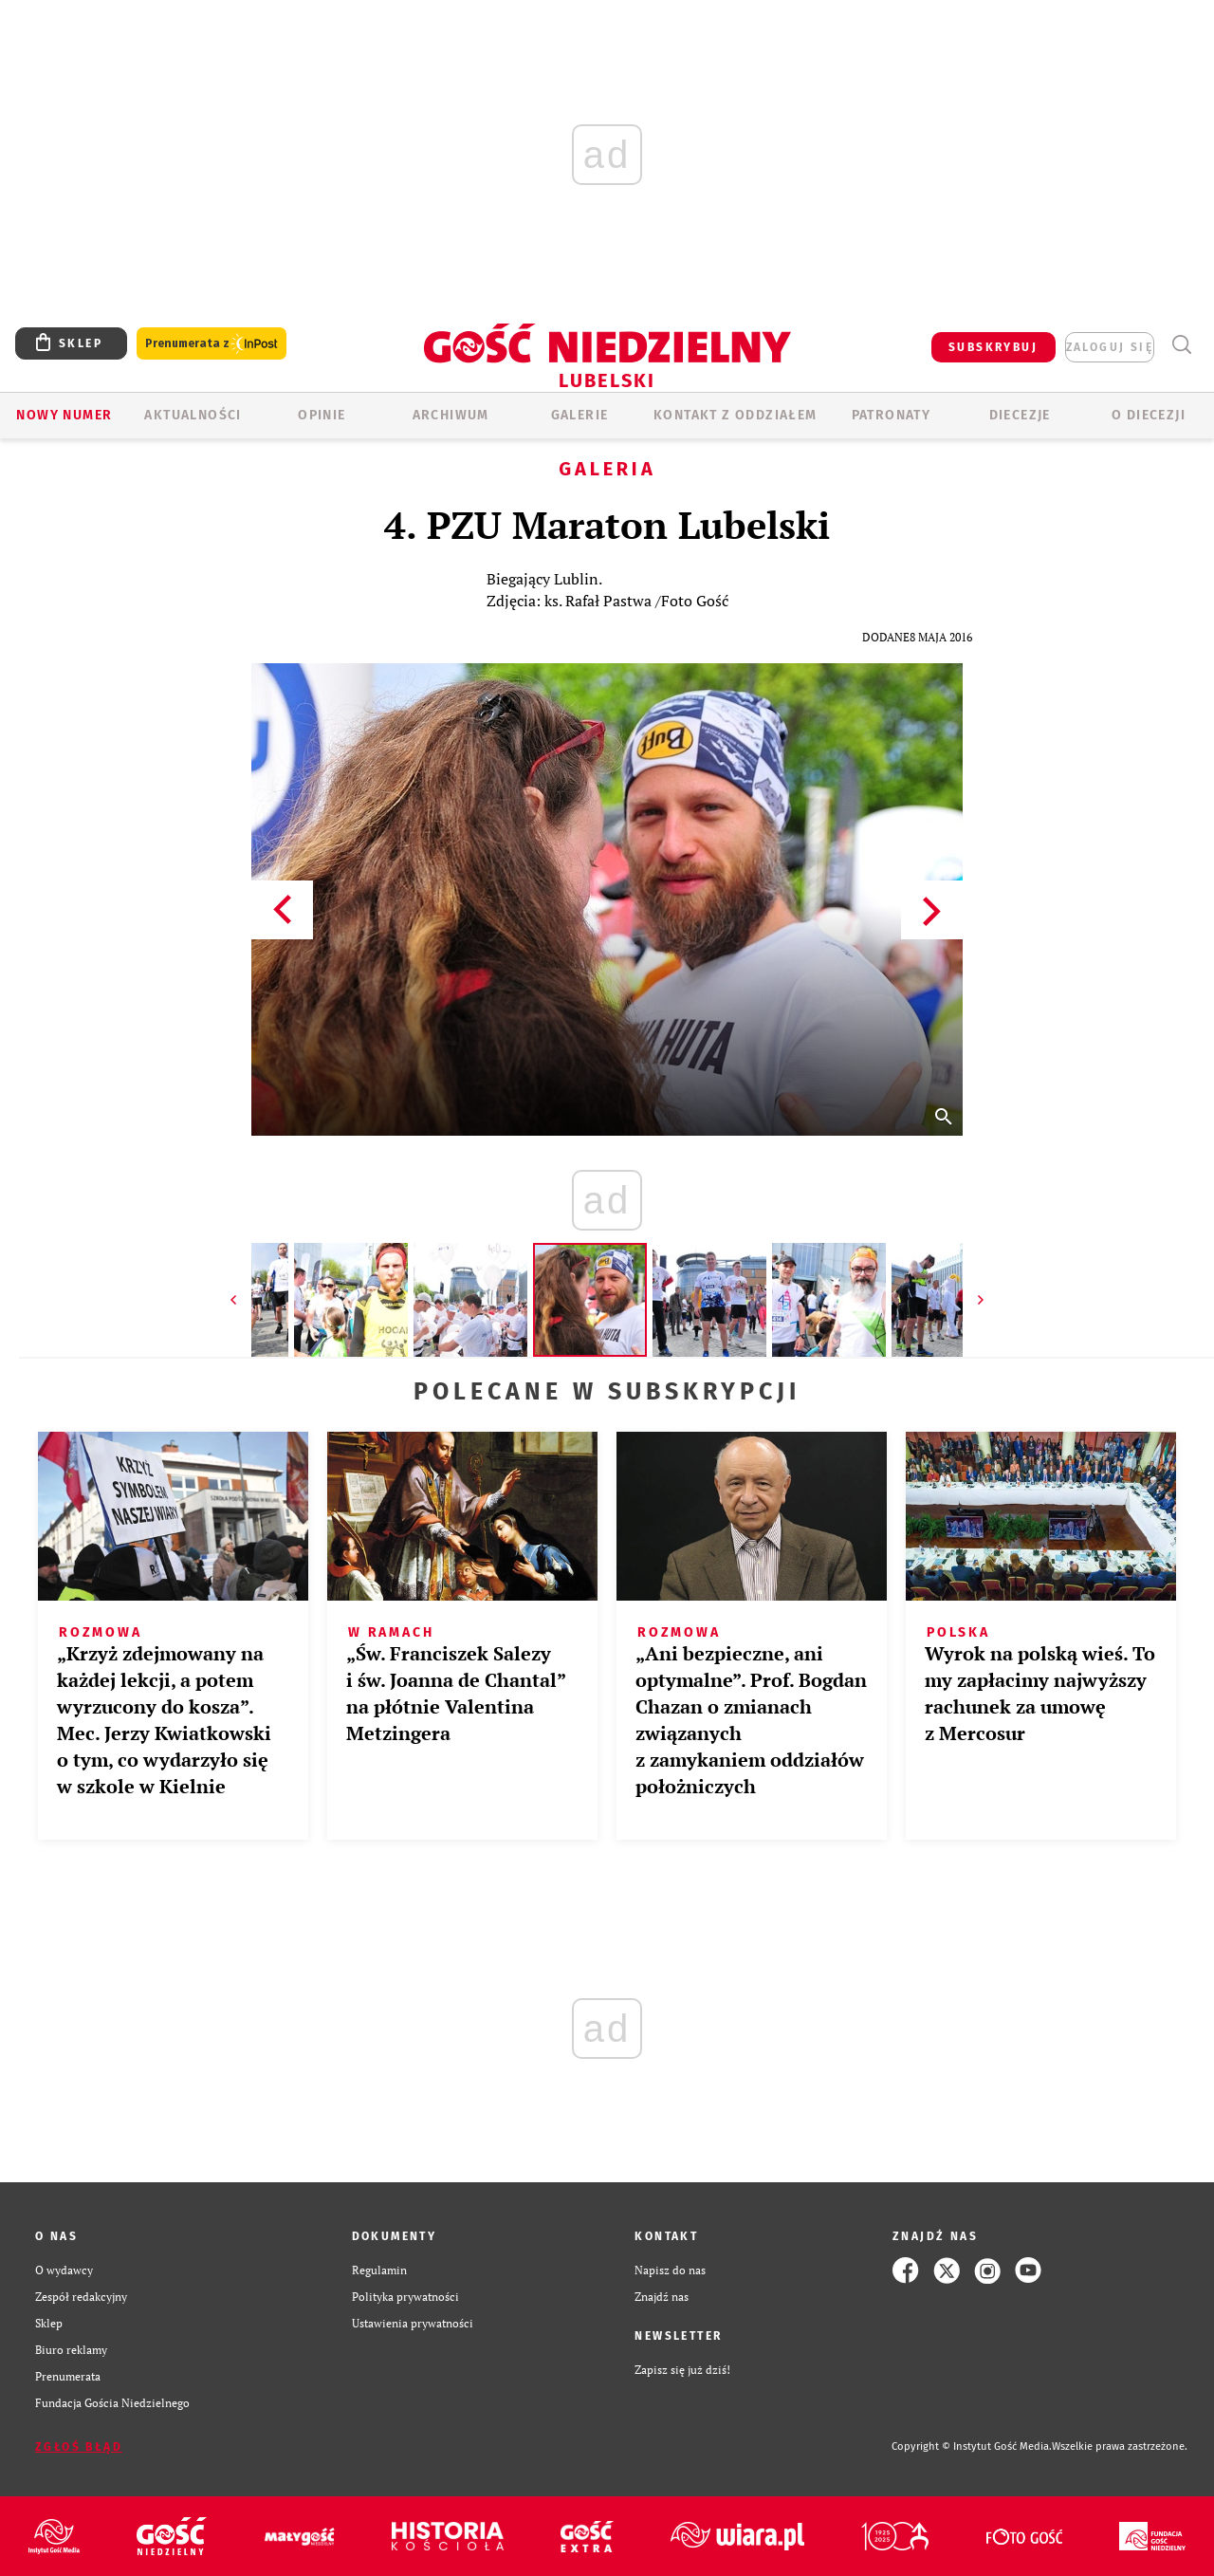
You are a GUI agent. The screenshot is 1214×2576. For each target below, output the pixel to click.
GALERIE (580, 415)
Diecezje (1020, 415)
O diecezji (1149, 415)
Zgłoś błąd (78, 2447)
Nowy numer (64, 415)
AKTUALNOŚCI (192, 415)
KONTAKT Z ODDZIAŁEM (735, 415)
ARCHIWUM (451, 415)
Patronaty (891, 415)
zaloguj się (1109, 347)
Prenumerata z (211, 344)
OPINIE (321, 415)
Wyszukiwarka (1181, 344)
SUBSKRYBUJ (993, 347)
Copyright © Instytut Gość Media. (972, 2446)
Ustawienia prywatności (412, 2323)
